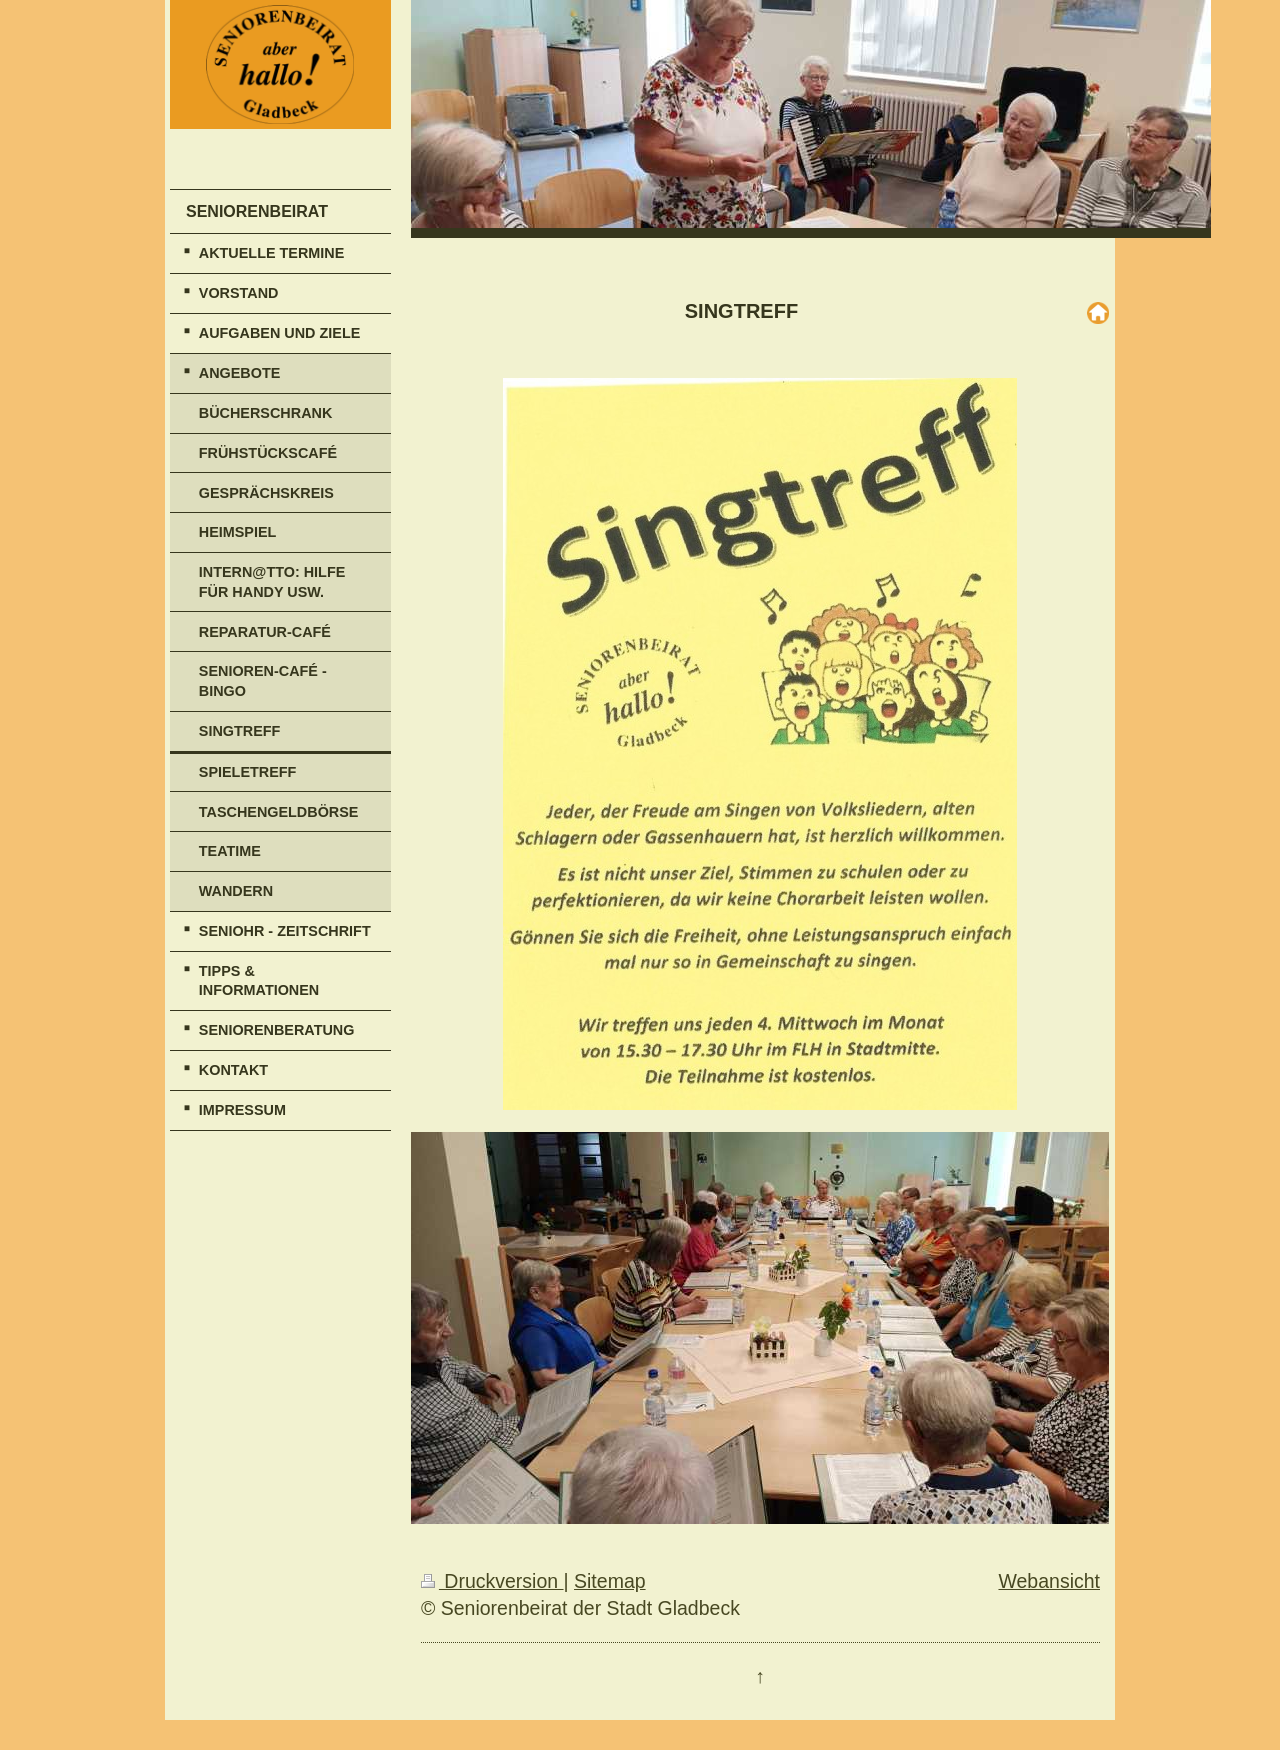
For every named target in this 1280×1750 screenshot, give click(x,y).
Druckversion (492, 1581)
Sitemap (610, 1581)
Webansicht (1049, 1581)
